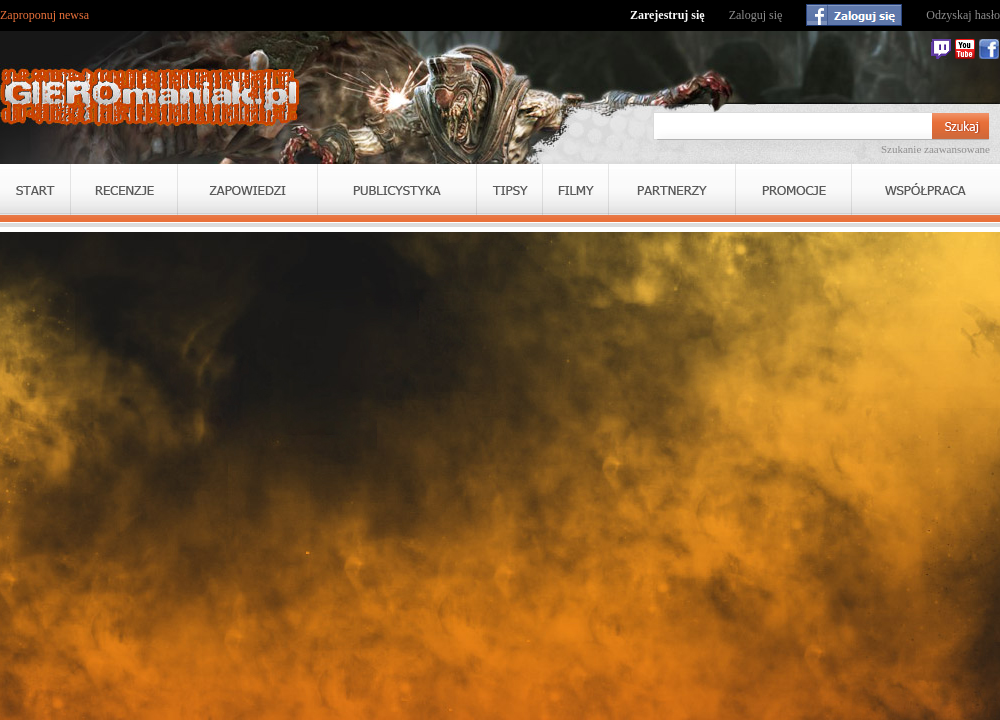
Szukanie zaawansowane (935, 149)
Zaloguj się (756, 15)
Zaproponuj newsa (44, 15)
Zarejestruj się (667, 15)
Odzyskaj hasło (963, 15)
